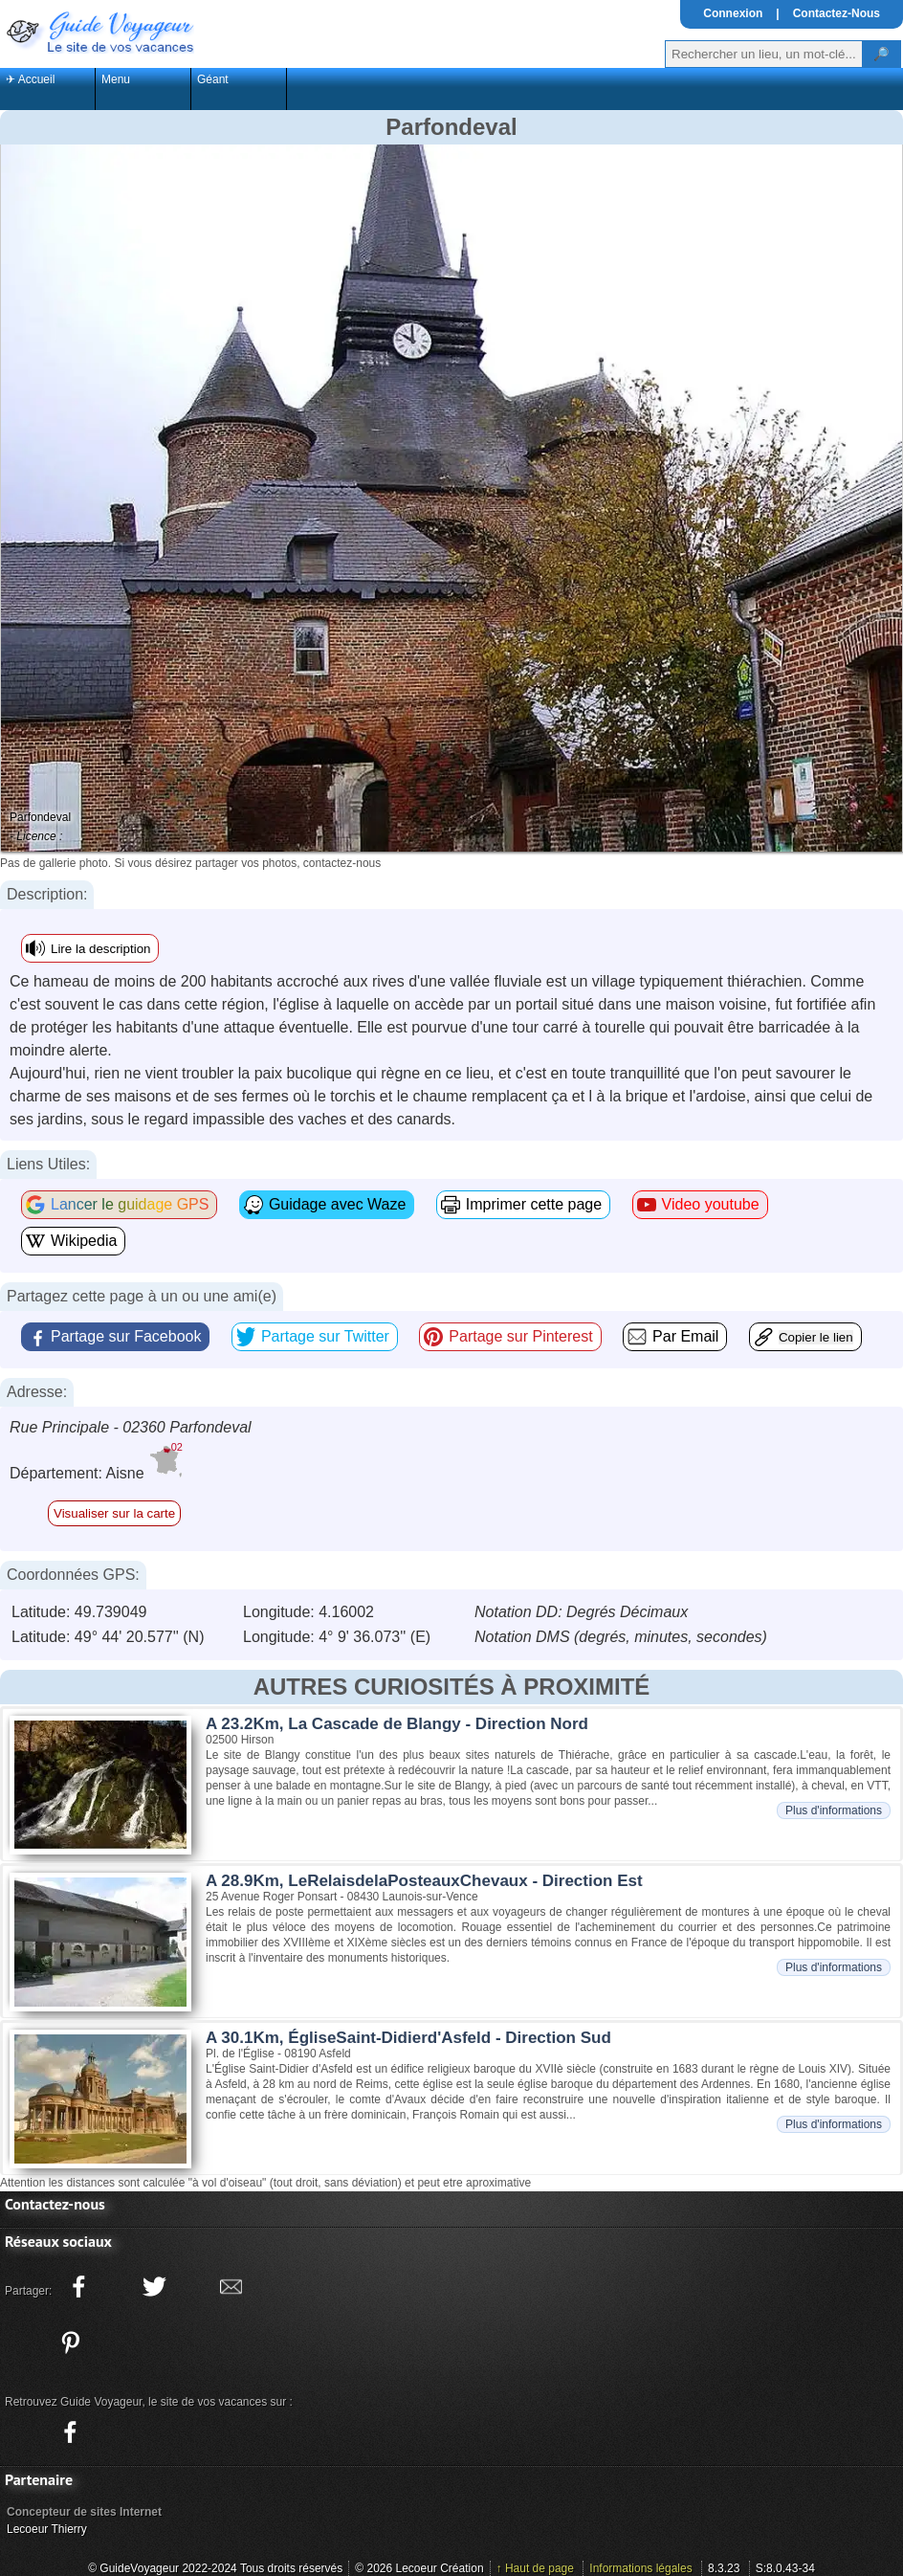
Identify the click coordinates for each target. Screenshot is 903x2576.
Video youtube (711, 1204)
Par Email (685, 1336)
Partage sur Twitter (325, 1336)
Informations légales (640, 2568)
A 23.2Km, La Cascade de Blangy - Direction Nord (397, 1724)
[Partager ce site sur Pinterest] (70, 2342)
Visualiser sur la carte (114, 1513)
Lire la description (100, 949)
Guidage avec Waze (337, 1204)
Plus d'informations (833, 1810)
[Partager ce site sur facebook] (78, 2287)
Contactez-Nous (836, 13)
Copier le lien (816, 1337)
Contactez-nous (55, 2203)
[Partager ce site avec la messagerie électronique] (230, 2287)
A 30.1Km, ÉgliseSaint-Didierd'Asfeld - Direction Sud (408, 2038)
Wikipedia (84, 1240)
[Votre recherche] (764, 54)
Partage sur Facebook (126, 1336)
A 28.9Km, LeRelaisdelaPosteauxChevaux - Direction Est (424, 1881)
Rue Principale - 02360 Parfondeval (131, 1427)
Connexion (732, 13)
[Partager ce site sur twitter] (155, 2287)
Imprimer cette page (534, 1204)
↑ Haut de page (535, 2568)
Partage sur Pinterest (520, 1336)
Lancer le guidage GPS (130, 1204)
